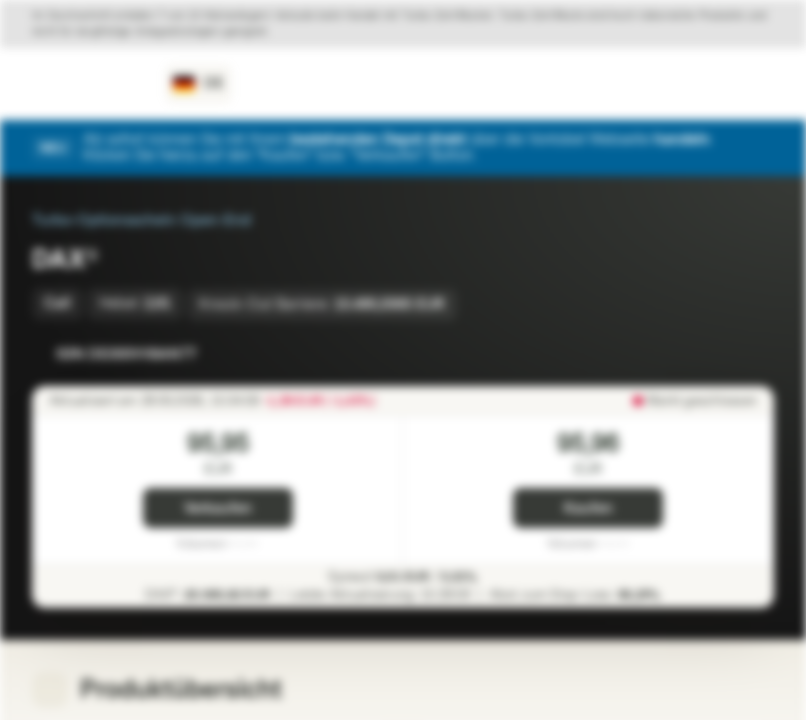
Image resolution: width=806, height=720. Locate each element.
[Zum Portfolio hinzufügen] (754, 354)
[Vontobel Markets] (86, 84)
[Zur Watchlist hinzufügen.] (714, 354)
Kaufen (588, 508)
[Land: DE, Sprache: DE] (198, 84)
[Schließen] (762, 148)
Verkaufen (218, 508)
